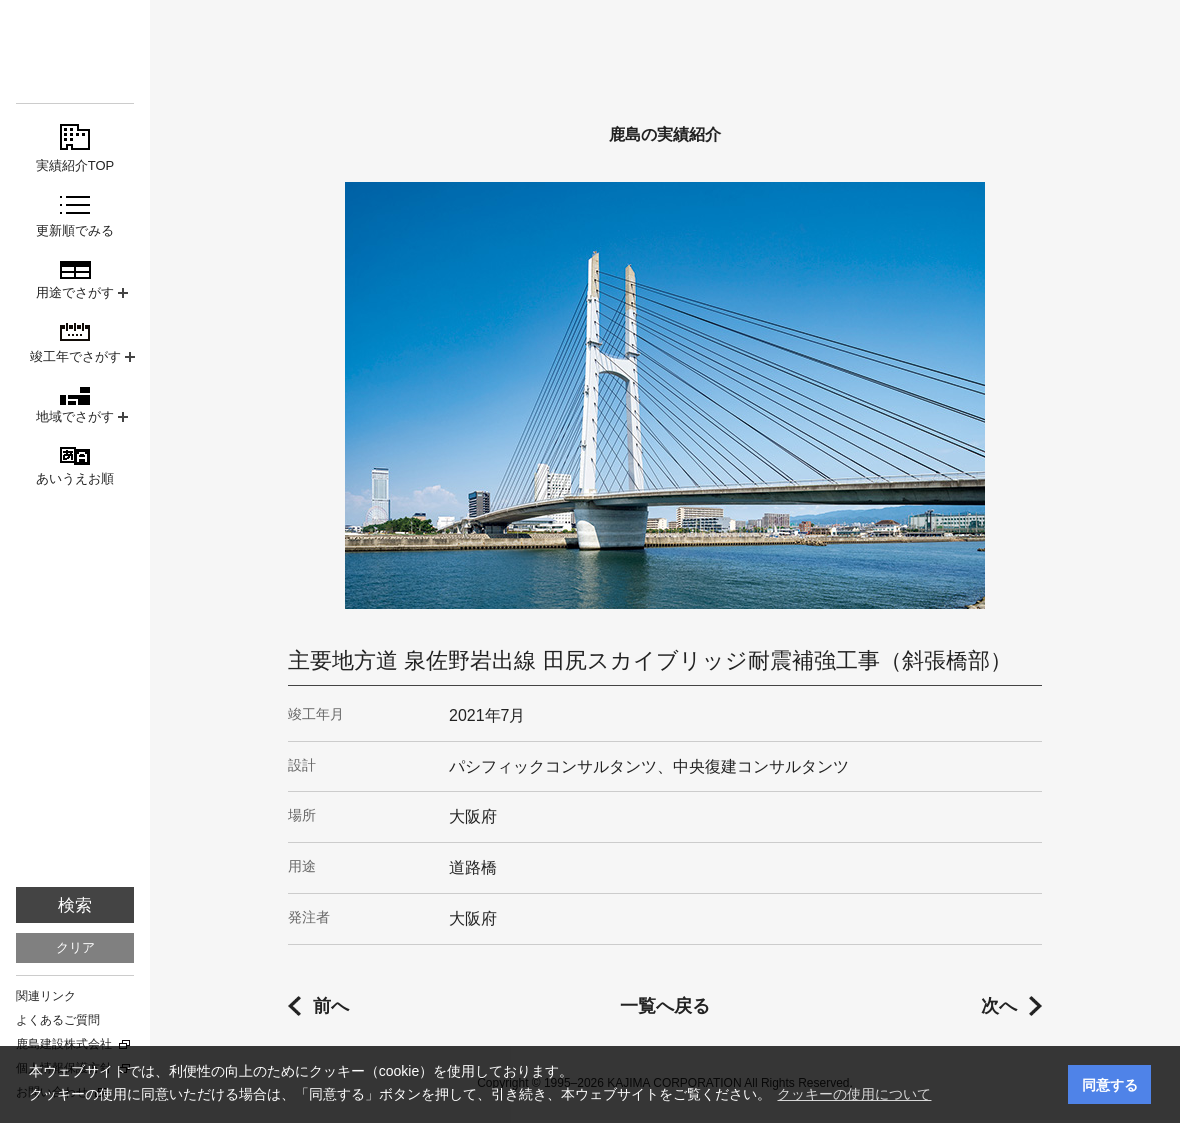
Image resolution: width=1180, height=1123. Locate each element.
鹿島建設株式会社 (64, 1044)
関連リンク (46, 996)
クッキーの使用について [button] (854, 1094)
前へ (331, 1006)
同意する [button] (1110, 1085)
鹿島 (75, 51)
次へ (999, 1006)
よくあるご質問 (58, 1020)
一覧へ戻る (665, 1006)
